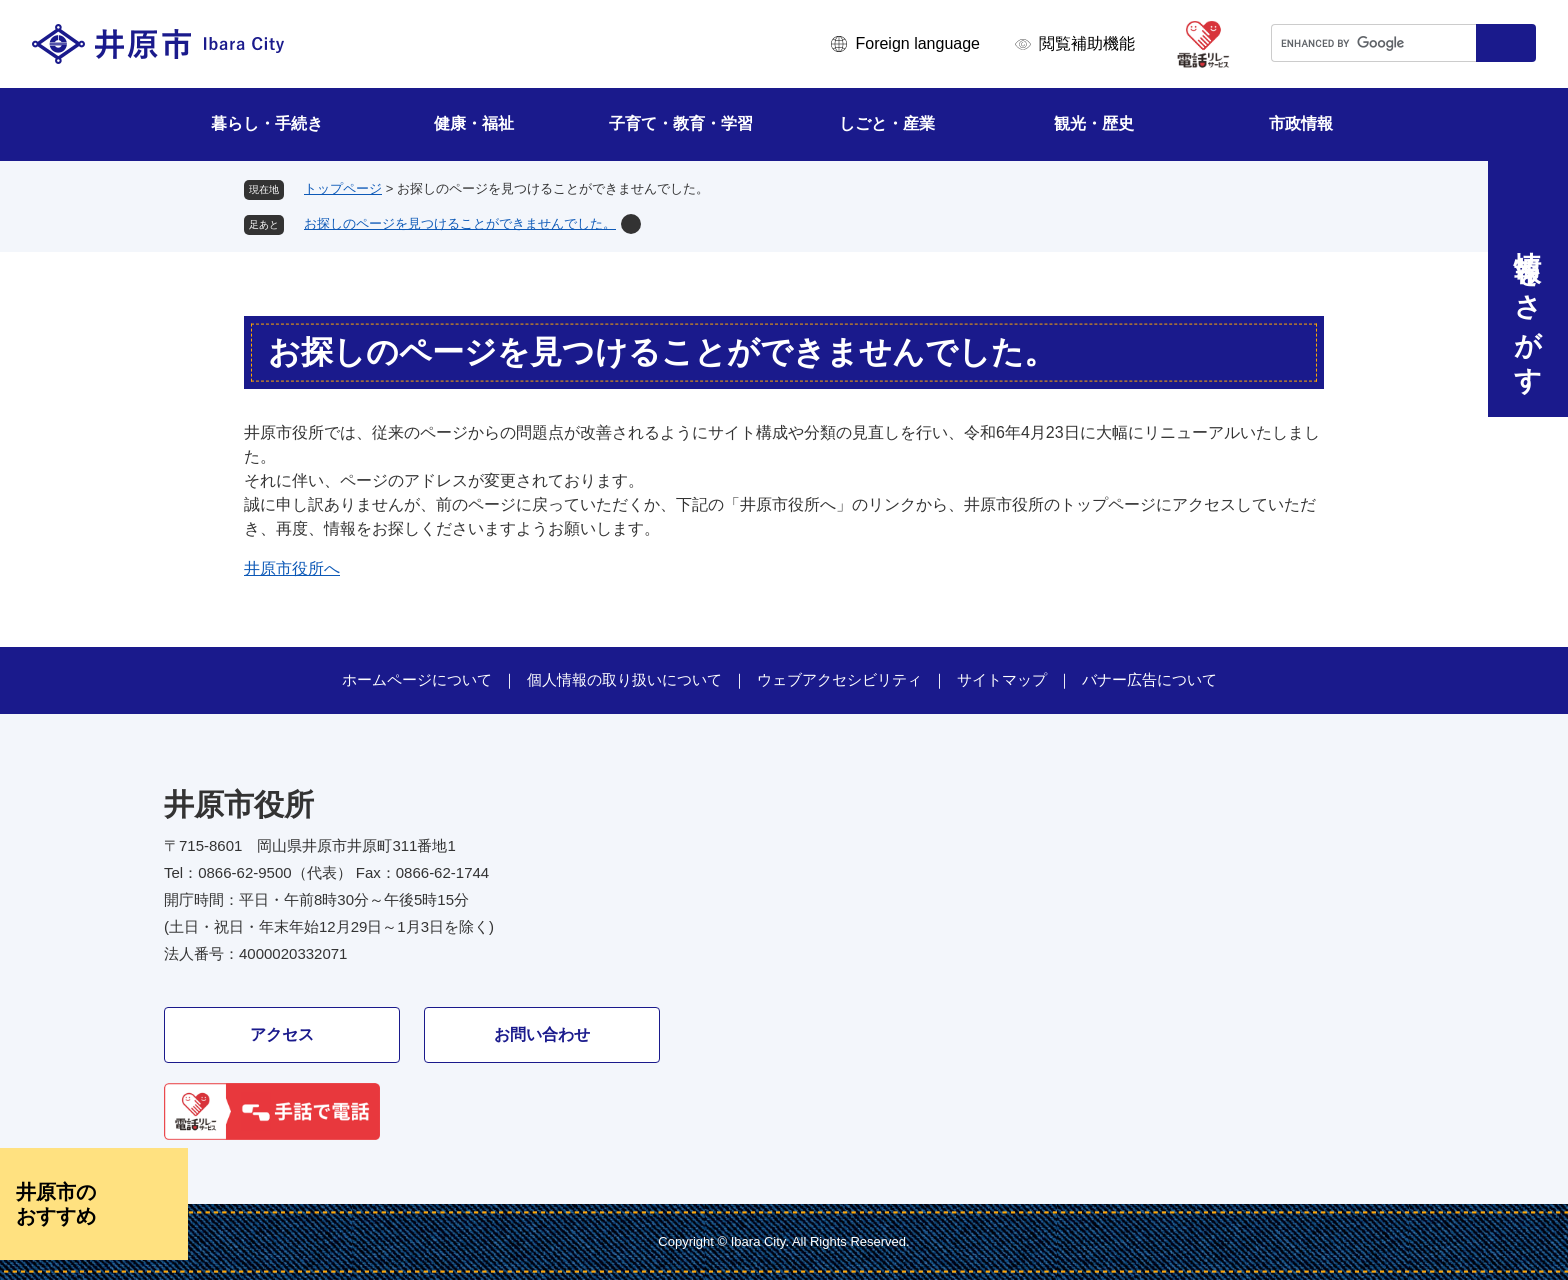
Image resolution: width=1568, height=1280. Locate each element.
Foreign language (917, 43)
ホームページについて (417, 679)
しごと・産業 (887, 123)
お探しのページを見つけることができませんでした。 (460, 223)
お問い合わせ (542, 1034)
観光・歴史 (1094, 123)
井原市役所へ (292, 568)
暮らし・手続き (267, 123)
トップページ (343, 188)
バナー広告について (1149, 679)
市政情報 (1301, 123)
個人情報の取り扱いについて (624, 679)
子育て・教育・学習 (681, 123)
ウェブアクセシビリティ (839, 679)
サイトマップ (1002, 679)
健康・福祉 (474, 123)
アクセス (282, 1034)
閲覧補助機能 (1087, 43)
